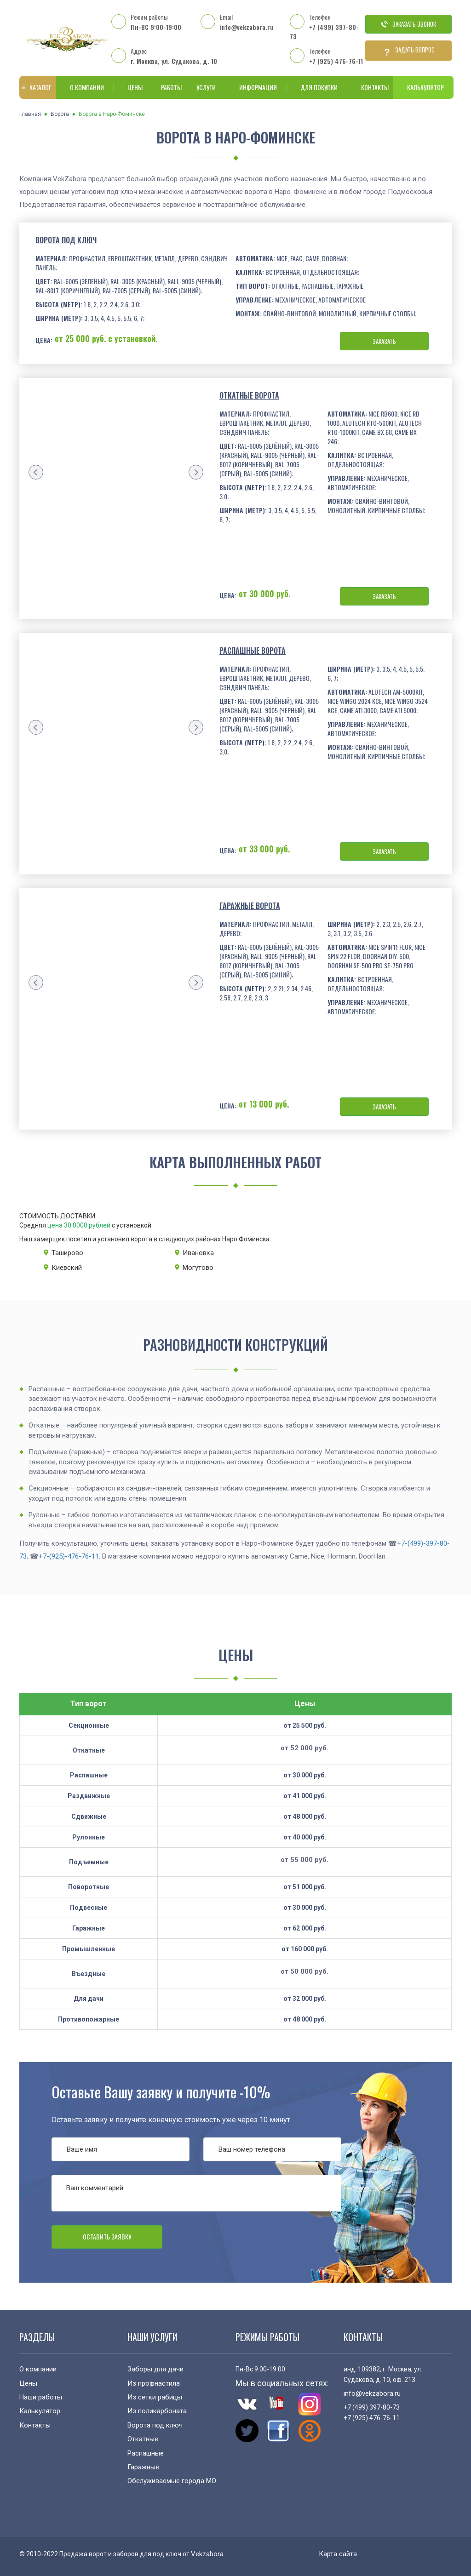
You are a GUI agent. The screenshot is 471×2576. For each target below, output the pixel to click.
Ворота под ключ (66, 240)
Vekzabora (207, 2554)
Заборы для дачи (155, 2369)
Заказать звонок (408, 24)
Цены (130, 87)
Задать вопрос (408, 50)
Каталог (36, 87)
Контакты (370, 87)
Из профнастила (153, 2383)
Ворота (60, 114)
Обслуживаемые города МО (171, 2481)
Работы (167, 87)
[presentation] (36, 472)
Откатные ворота (249, 395)
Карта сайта (338, 2554)
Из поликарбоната (157, 2411)
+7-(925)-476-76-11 (69, 1556)
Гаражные (143, 2467)
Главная (30, 114)
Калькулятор (423, 87)
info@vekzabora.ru (246, 27)
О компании (85, 87)
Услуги (204, 87)
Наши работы (40, 2397)
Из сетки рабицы (154, 2397)
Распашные (145, 2453)
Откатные (142, 2439)
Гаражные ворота (249, 905)
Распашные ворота (252, 650)
